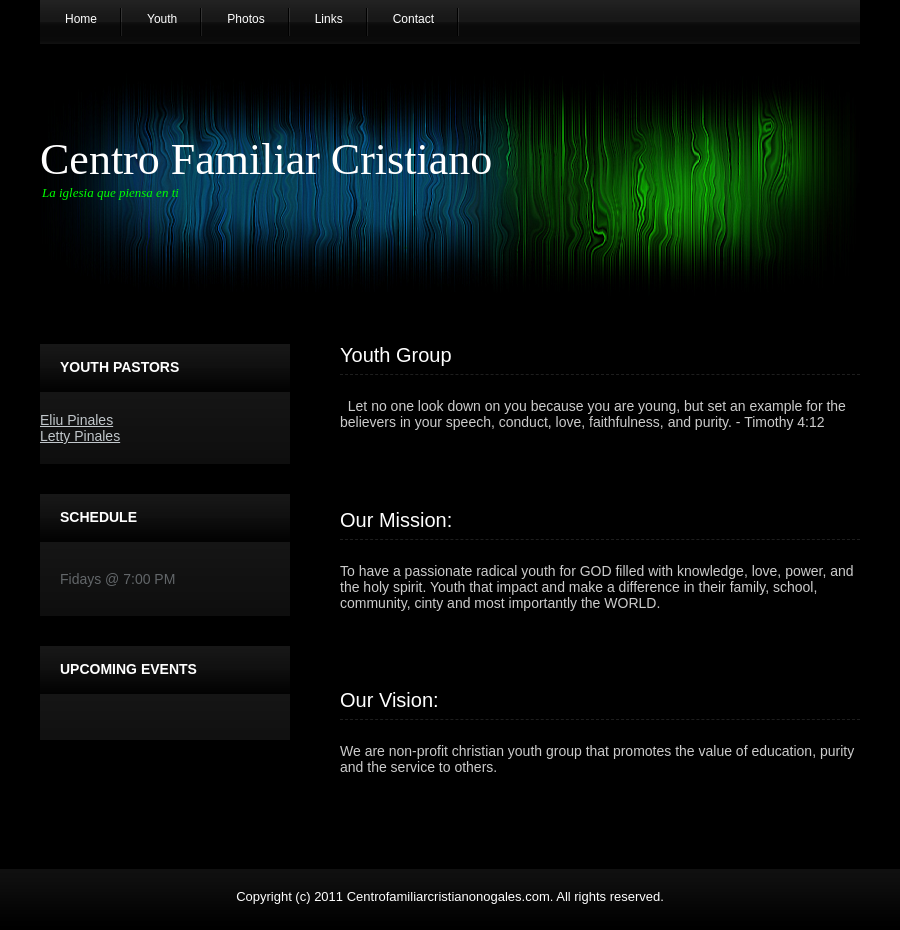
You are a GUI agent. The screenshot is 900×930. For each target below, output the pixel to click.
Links (329, 19)
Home (81, 19)
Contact (413, 19)
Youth (162, 19)
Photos (245, 19)
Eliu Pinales (76, 420)
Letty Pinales (80, 436)
